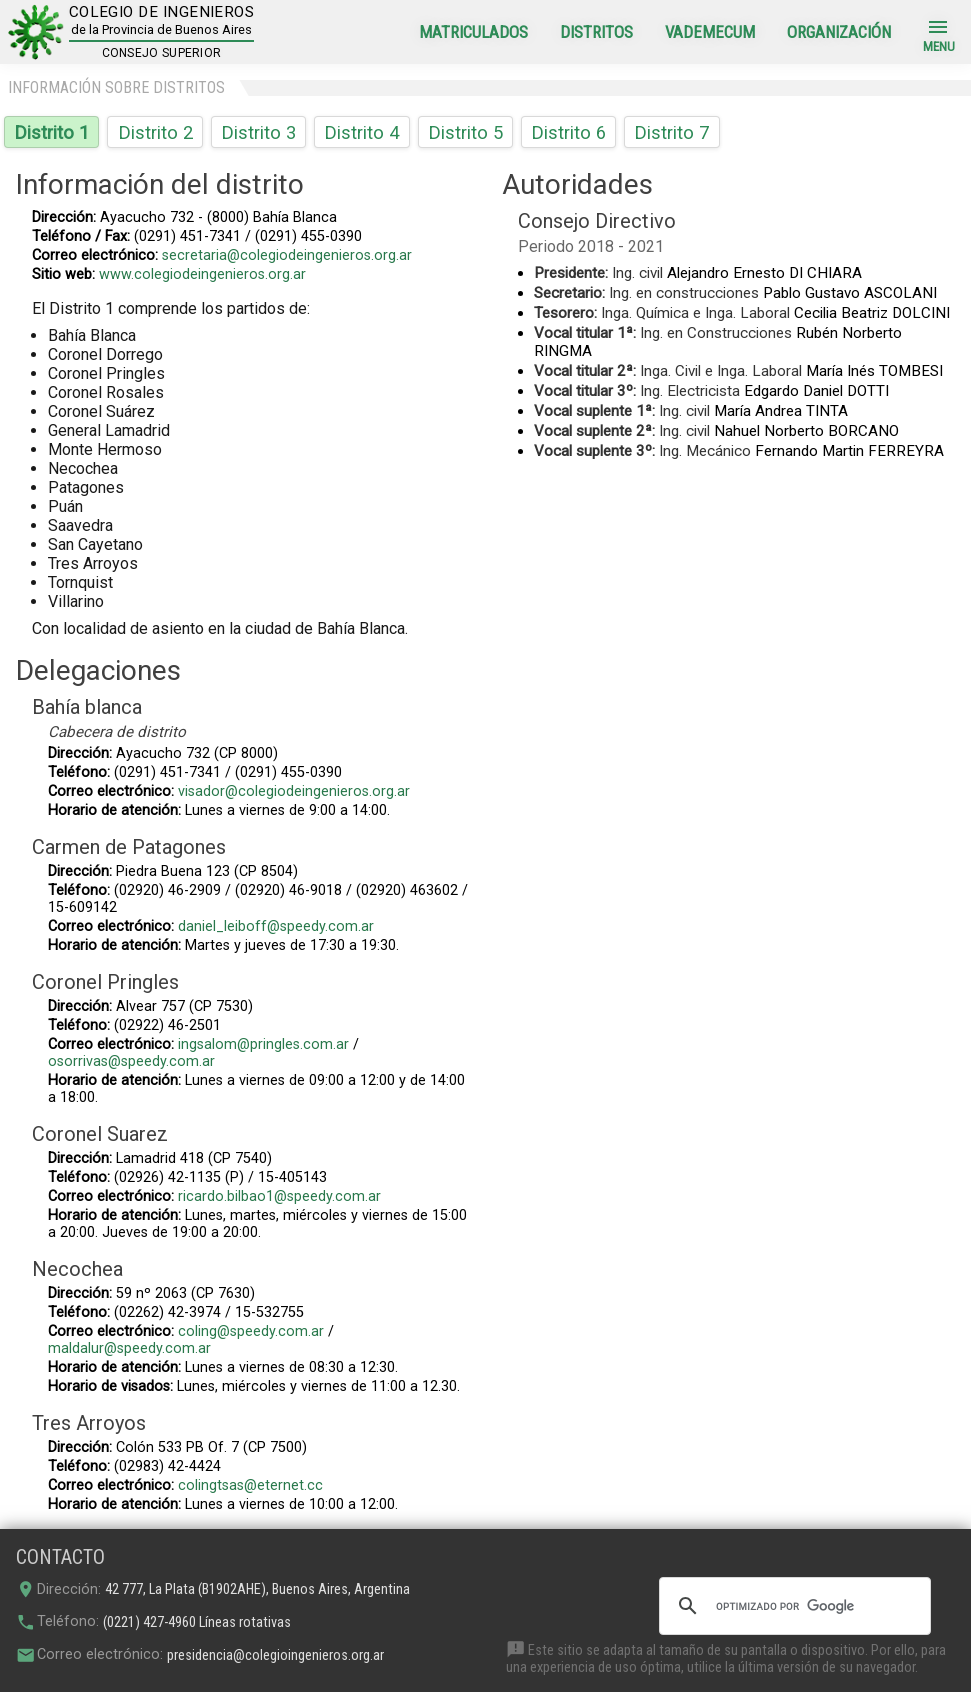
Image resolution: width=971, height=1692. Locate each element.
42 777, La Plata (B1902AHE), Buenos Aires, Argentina (257, 1589)
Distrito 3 (258, 132)
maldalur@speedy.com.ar (129, 1348)
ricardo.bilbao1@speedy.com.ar (279, 1196)
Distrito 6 (568, 132)
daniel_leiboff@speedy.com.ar (276, 926)
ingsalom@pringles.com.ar (263, 1044)
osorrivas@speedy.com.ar (131, 1061)
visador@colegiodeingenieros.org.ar (294, 791)
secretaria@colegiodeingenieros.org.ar (287, 255)
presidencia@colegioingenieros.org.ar (275, 1655)
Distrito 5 (465, 132)
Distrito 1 (51, 132)
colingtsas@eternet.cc (250, 1485)
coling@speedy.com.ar (251, 1331)
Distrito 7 (671, 132)
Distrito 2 (155, 132)
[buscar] (792, 1606)
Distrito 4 (361, 132)
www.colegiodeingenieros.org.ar (202, 274)
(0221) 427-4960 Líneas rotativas (197, 1622)
